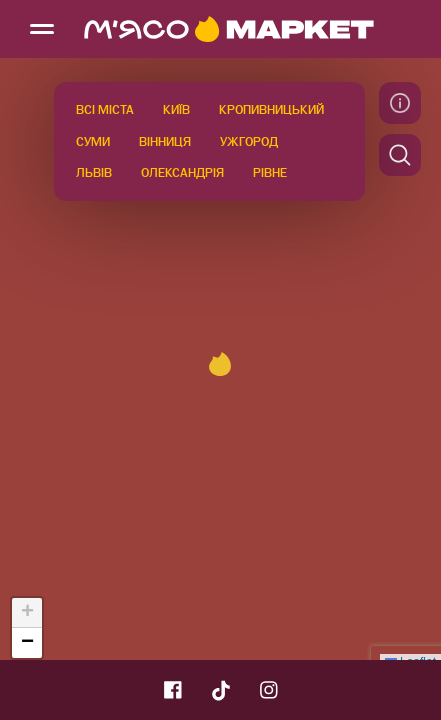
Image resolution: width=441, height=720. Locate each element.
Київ (176, 110)
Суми (93, 142)
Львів (94, 173)
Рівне (270, 173)
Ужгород (249, 142)
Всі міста (105, 110)
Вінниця (165, 142)
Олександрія (182, 173)
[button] (220, 364)
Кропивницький (271, 110)
